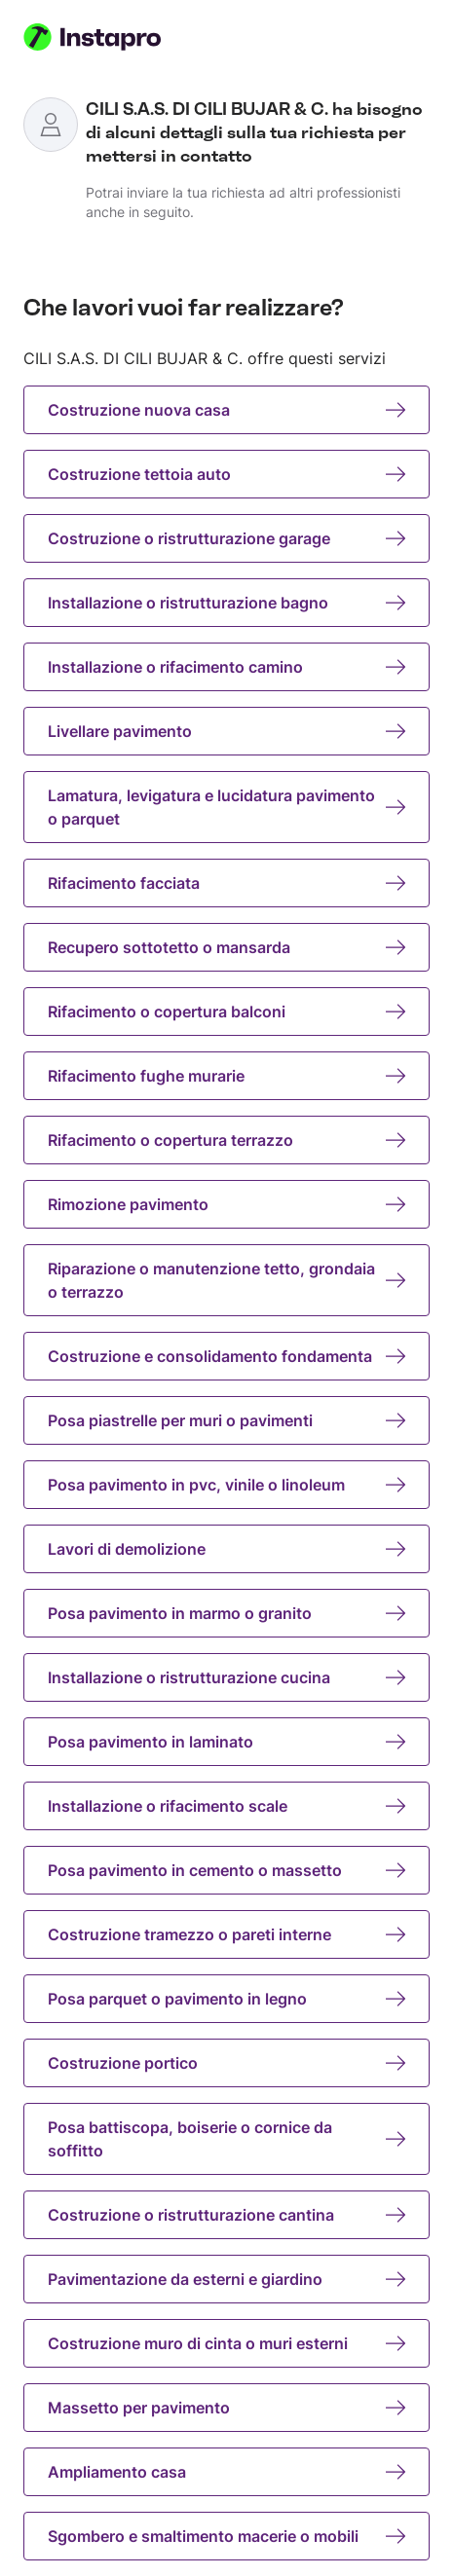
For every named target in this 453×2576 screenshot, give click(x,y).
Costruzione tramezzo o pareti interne (226, 1934)
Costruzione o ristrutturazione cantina (226, 2214)
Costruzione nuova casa (226, 409)
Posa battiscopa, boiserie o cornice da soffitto (226, 2139)
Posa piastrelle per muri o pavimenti (226, 1420)
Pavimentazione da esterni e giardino (226, 2279)
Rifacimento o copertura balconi (226, 1011)
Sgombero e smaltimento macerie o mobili (226, 2536)
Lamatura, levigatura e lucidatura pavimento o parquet (226, 807)
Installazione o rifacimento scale (226, 1806)
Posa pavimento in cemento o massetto (226, 1870)
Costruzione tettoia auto (226, 474)
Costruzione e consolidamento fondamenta (226, 1356)
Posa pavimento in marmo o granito (226, 1613)
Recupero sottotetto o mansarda (226, 947)
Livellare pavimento (226, 731)
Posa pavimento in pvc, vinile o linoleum (226, 1484)
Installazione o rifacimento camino (226, 667)
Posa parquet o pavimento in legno (226, 1998)
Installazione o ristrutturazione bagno (226, 602)
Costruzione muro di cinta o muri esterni (226, 2343)
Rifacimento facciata (226, 883)
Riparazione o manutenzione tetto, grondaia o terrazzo (226, 1280)
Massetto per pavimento (226, 2407)
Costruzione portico (226, 2063)
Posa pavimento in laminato (226, 1741)
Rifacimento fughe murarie (226, 1075)
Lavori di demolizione (226, 1549)
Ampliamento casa (226, 2471)
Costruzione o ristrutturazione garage (226, 538)
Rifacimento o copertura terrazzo (226, 1140)
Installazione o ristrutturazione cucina (226, 1677)
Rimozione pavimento (226, 1204)
